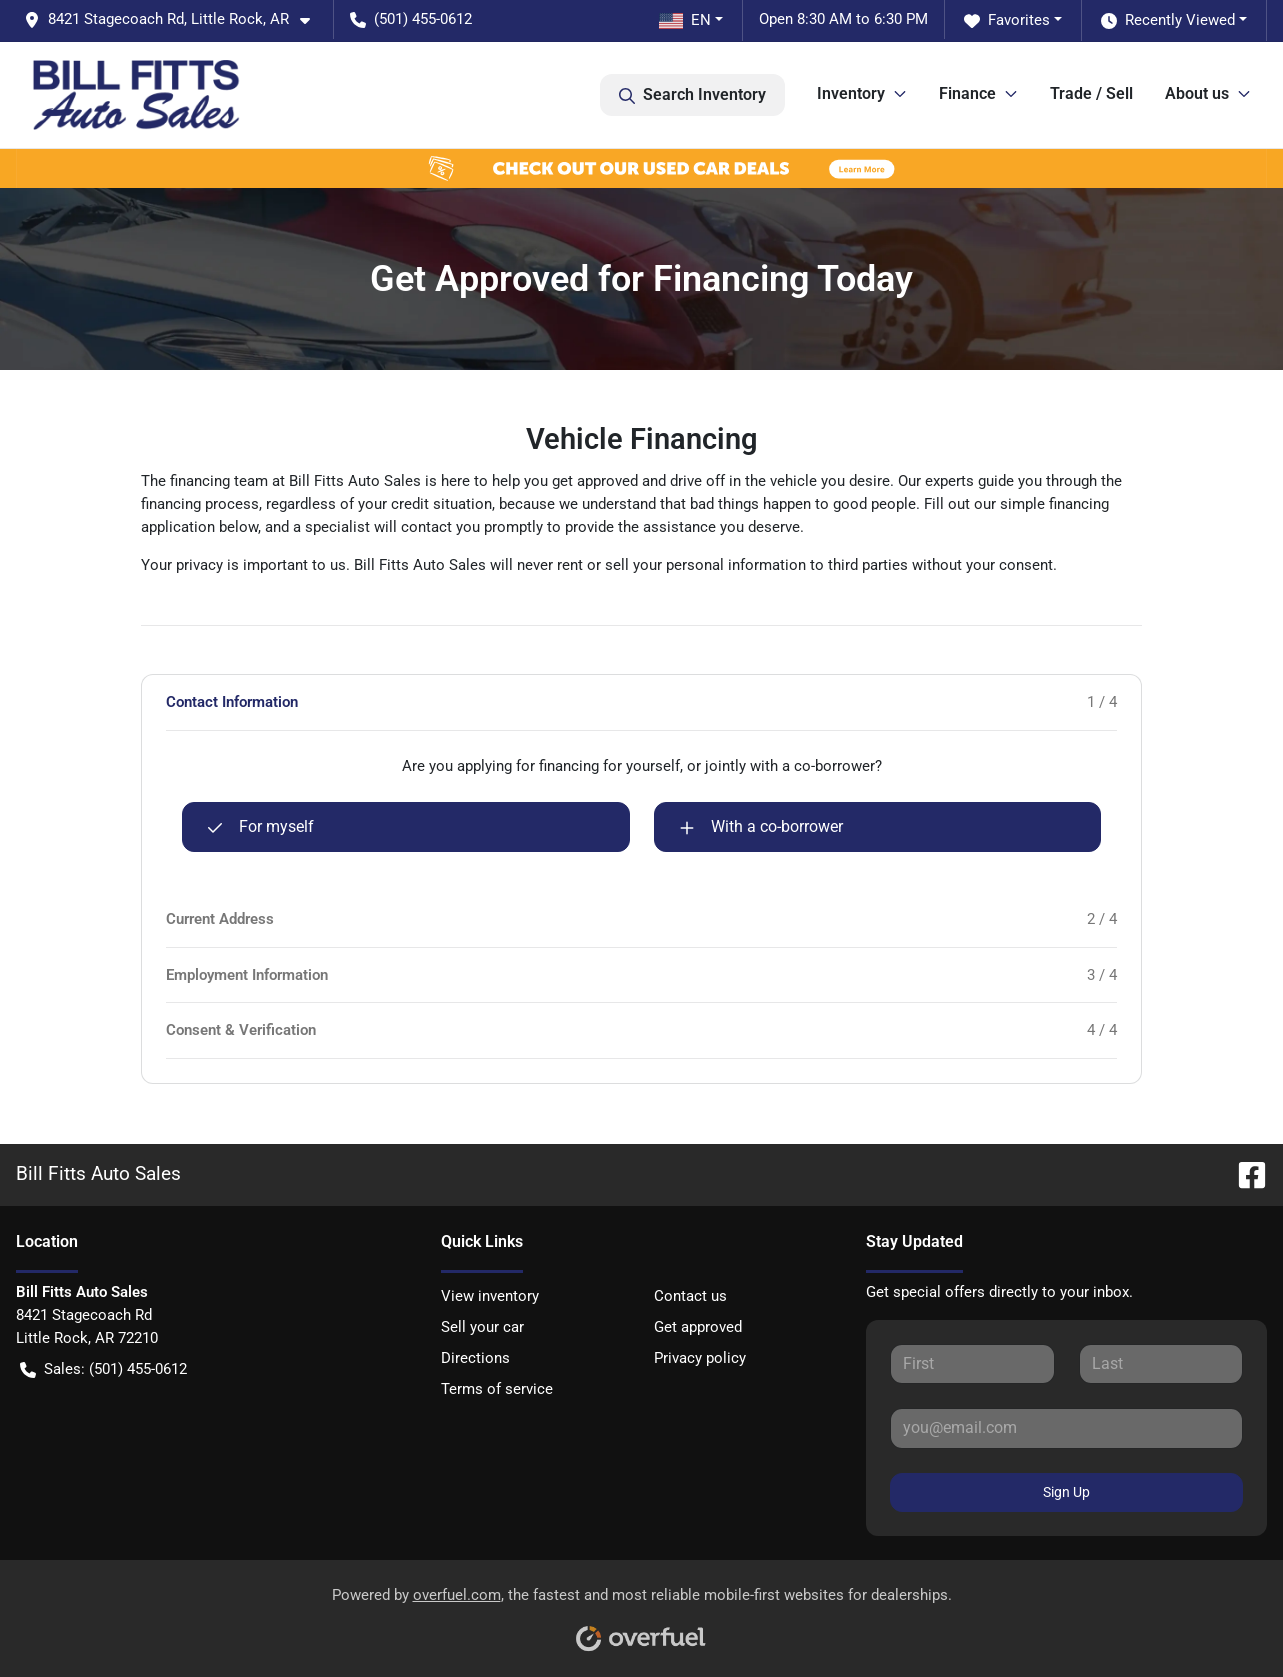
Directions (475, 1358)
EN (685, 20)
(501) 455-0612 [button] (411, 19)
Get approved (698, 1327)
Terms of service (497, 1389)
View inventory (490, 1296)
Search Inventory (692, 95)
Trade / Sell (1091, 93)
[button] (175, 19)
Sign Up (1066, 1492)
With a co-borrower (761, 827)
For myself (260, 827)
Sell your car (482, 1327)
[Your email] (1066, 1428)
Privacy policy (700, 1358)
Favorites (1007, 20)
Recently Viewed (1168, 20)
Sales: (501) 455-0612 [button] (103, 1369)
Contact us (690, 1296)
